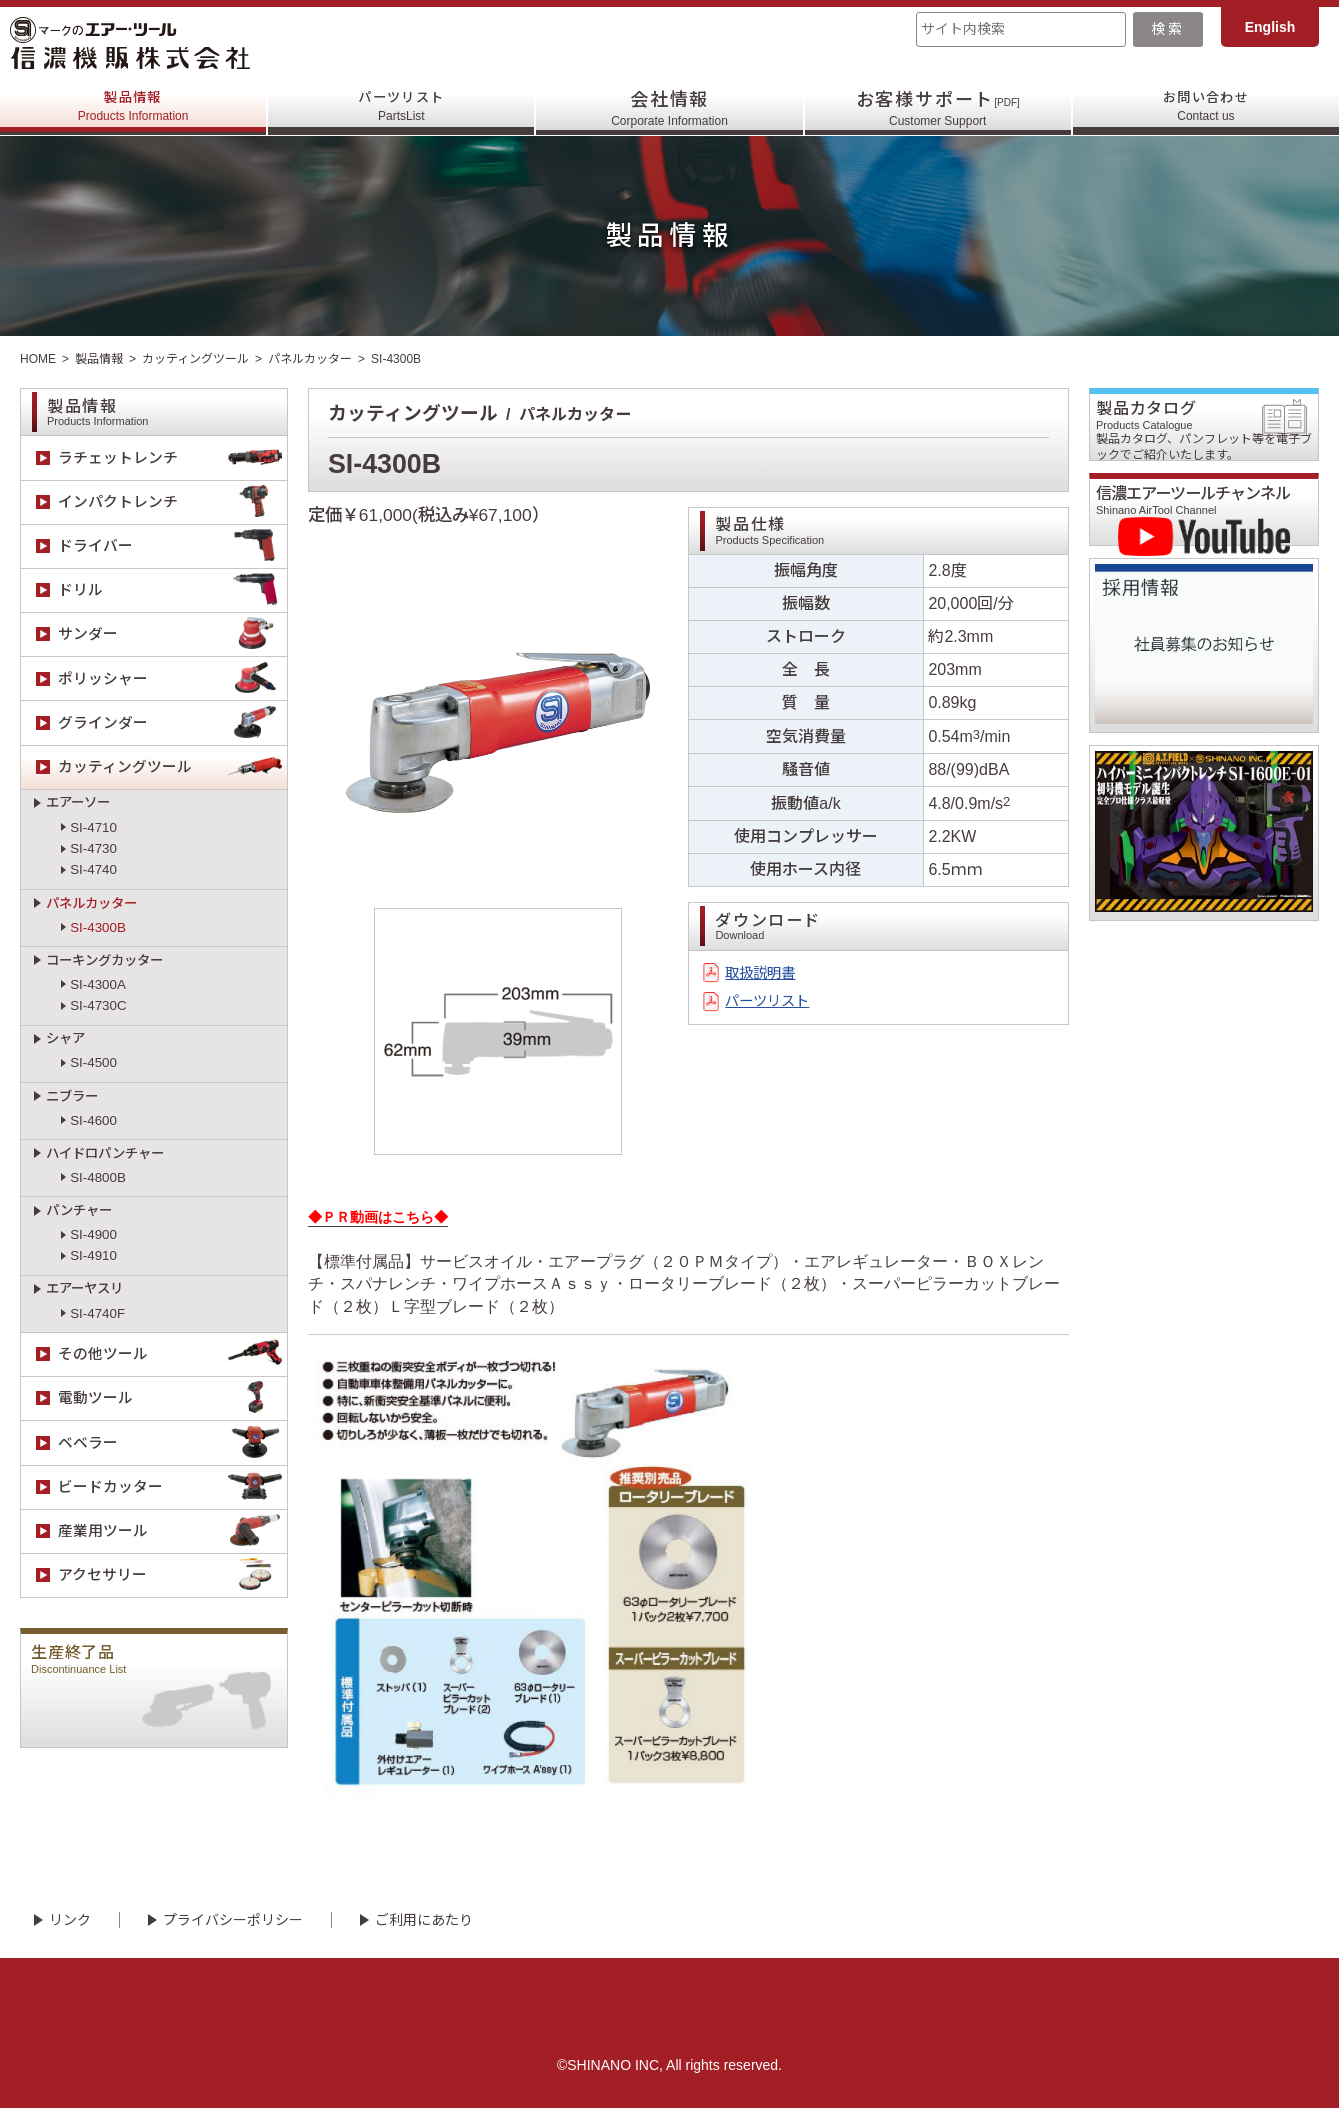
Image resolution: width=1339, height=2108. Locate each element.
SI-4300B (98, 927)
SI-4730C (98, 1005)
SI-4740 (93, 869)
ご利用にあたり (424, 1920)
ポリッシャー (172, 678)
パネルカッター (310, 359)
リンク (70, 1920)
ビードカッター (172, 1487)
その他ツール (172, 1354)
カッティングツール (195, 359)
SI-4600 (93, 1120)
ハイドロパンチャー (105, 1153)
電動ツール (172, 1398)
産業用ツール (172, 1531)
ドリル (172, 590)
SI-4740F (97, 1313)
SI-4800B (98, 1177)
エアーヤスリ (84, 1288)
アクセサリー (172, 1575)
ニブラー (72, 1096)
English (1270, 27)
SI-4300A (98, 984)
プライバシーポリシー (233, 1920)
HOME (38, 359)
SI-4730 (93, 848)
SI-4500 (93, 1062)
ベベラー (172, 1442)
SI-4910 (93, 1255)
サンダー (172, 634)
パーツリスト (401, 109)
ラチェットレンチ (172, 457)
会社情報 (669, 109)
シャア (65, 1038)
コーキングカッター (104, 960)
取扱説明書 (765, 974)
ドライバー (172, 546)
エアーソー (78, 802)
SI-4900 (93, 1234)
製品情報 (133, 109)
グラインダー (172, 722)
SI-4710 (93, 827)
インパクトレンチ (172, 502)
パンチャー (79, 1210)
